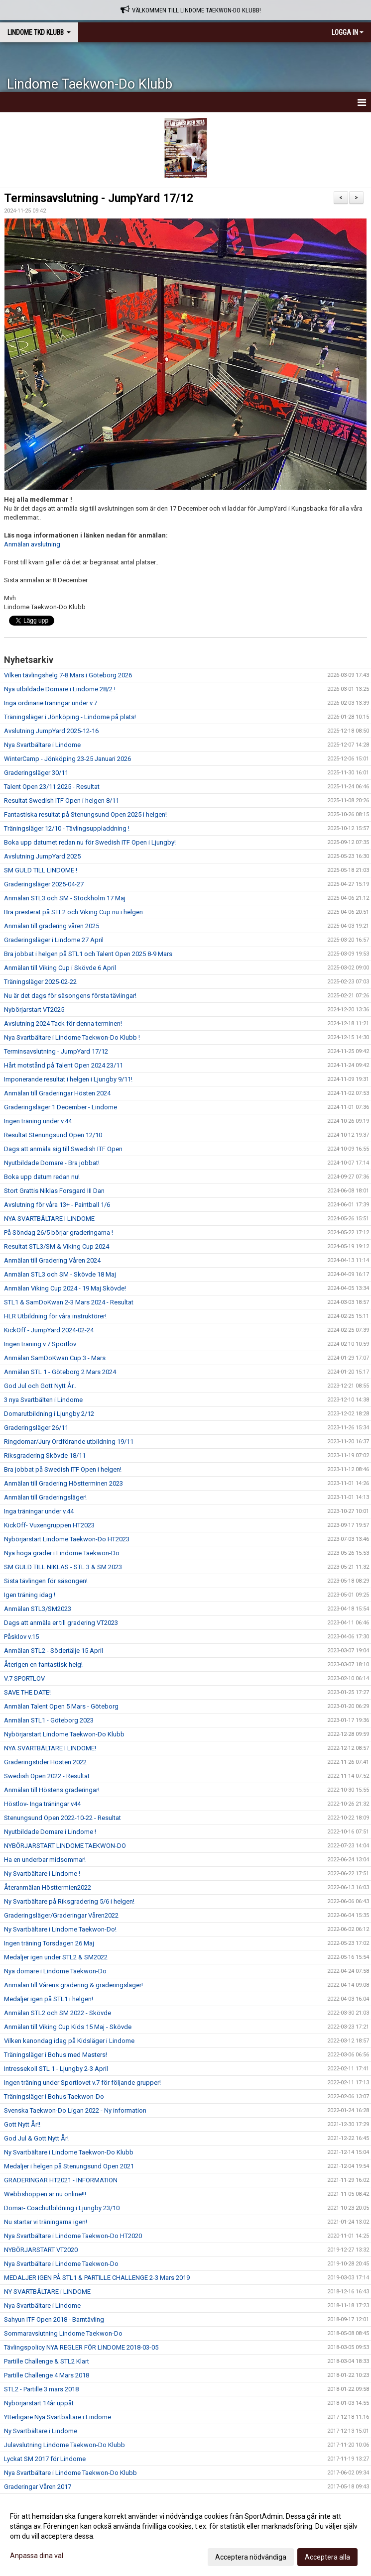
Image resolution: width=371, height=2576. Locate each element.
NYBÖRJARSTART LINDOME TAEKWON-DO (65, 1845)
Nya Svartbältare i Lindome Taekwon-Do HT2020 (73, 2236)
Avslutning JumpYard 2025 (42, 856)
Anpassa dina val (36, 2556)
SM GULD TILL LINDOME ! (40, 870)
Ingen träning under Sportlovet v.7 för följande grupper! (82, 2082)
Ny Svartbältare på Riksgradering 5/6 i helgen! (69, 1901)
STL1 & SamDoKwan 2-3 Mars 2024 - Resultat (68, 1302)
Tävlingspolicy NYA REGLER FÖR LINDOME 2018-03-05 (81, 2347)
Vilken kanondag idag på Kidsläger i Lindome (69, 2040)
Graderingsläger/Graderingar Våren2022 (61, 1915)
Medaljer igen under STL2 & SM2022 (56, 1957)
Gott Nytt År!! (22, 2124)
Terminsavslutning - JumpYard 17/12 (98, 198)
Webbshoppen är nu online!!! (45, 2194)
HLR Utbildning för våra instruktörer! (55, 1316)
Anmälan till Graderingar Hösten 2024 (57, 1093)
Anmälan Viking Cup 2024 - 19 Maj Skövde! (65, 1288)
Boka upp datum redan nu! (42, 1177)
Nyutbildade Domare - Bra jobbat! (52, 1163)
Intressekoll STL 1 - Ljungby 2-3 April (56, 2068)
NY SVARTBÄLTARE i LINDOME (47, 2291)
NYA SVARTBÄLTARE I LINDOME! (50, 1748)
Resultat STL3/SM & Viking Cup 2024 (56, 1246)
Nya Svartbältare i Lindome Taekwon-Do (61, 2263)
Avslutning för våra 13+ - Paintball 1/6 (57, 1204)
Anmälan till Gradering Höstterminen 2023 (63, 1483)
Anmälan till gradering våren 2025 (51, 926)
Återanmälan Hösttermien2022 (47, 1887)
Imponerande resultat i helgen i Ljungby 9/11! (68, 1079)
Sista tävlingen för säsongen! (46, 1581)
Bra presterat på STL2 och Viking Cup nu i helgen (73, 912)
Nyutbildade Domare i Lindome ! (50, 1831)
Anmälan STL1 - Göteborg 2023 (49, 1720)
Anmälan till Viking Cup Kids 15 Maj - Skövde (67, 2027)
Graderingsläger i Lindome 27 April (54, 940)
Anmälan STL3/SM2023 (37, 1608)
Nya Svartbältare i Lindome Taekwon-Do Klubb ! (72, 1037)
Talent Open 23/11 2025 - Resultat (52, 786)
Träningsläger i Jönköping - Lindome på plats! (70, 717)
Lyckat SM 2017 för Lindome (45, 2459)
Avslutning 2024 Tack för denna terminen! (63, 1023)
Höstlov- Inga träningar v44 (42, 1804)
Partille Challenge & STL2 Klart (46, 2361)
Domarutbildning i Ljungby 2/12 (49, 1413)
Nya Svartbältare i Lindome (42, 745)
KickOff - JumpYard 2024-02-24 (49, 1330)
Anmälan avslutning (32, 544)
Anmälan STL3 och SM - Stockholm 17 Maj (64, 898)
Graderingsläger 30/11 (36, 772)
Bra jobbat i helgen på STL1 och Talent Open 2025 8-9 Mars (88, 954)
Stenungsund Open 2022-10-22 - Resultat (62, 1818)
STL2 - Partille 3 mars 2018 (41, 2389)
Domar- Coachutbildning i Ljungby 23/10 (62, 2208)
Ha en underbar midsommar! (45, 1859)
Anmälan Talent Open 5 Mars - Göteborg (61, 1706)
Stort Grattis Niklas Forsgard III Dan (54, 1190)
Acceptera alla (327, 2557)
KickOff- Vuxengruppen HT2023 (49, 1525)
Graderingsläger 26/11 (36, 1427)
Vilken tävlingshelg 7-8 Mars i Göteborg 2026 (68, 675)
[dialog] (185, 2536)
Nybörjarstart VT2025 (34, 1009)
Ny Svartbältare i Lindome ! (42, 1873)
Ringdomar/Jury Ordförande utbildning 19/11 (68, 1441)
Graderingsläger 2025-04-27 (44, 884)
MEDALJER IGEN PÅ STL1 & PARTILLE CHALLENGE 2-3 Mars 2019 (97, 2277)
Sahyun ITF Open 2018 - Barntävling (54, 2319)
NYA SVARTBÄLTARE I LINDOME (49, 1218)
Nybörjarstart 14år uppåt (39, 2403)
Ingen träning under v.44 (38, 1121)
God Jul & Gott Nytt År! (36, 2138)
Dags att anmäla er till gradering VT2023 (61, 1622)
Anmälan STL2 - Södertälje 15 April (53, 1650)
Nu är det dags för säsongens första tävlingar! (70, 995)
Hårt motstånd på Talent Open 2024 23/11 (63, 1065)
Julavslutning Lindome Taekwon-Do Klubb (64, 2445)
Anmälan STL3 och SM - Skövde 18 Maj (60, 1274)
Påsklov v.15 (21, 1636)
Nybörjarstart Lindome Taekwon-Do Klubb (64, 1734)
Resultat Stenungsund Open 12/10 (53, 1135)
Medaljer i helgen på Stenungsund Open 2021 (69, 2166)
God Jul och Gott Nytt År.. (40, 1386)
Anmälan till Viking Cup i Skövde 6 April (60, 967)
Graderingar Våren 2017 (37, 2486)
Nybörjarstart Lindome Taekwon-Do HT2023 (66, 1539)
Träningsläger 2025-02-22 (40, 981)
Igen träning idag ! (29, 1595)
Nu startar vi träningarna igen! (45, 2222)
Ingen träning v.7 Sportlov (40, 1344)
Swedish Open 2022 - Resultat (47, 1776)
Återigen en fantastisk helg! (43, 1664)
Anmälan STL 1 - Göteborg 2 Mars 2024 (60, 1372)
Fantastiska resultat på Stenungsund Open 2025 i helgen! (85, 814)
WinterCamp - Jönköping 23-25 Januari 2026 (67, 758)
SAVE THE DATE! (27, 1692)
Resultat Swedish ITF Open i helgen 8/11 (61, 800)
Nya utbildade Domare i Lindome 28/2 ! (60, 689)
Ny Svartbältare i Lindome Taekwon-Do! (60, 1929)
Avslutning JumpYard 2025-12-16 (51, 731)
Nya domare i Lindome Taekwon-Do (55, 1971)
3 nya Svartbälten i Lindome (43, 1399)
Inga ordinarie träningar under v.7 (50, 703)
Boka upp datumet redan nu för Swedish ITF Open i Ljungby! (90, 842)
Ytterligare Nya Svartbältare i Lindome (57, 2417)
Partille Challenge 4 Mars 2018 (46, 2375)
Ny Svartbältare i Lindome (40, 2431)
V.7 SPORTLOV (24, 1678)
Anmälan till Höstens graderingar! (52, 1790)
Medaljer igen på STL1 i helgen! (48, 1999)
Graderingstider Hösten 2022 (45, 1762)
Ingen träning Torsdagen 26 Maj (49, 1943)
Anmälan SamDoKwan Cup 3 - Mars (55, 1358)
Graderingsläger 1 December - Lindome (60, 1107)
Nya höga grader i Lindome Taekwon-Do (62, 1553)
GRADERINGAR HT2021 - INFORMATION (61, 2180)
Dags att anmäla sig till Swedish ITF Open (63, 1149)
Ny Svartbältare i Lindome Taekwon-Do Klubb (68, 2152)
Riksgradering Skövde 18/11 (45, 1455)
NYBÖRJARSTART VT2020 (41, 2250)
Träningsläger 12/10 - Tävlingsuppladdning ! (66, 828)
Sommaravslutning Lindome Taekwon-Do (63, 2333)
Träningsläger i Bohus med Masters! (55, 2054)
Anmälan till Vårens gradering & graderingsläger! (73, 1985)
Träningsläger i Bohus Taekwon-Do (54, 2096)
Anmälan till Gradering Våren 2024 (52, 1260)
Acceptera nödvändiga (250, 2557)
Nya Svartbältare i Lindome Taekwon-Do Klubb (70, 2472)
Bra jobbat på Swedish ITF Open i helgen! (63, 1469)
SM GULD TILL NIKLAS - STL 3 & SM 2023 (63, 1567)
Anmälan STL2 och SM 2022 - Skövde (57, 2013)
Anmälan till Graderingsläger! (45, 1497)
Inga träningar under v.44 (39, 1511)
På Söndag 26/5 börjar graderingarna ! (58, 1232)
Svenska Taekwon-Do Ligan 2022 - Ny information (75, 2110)
